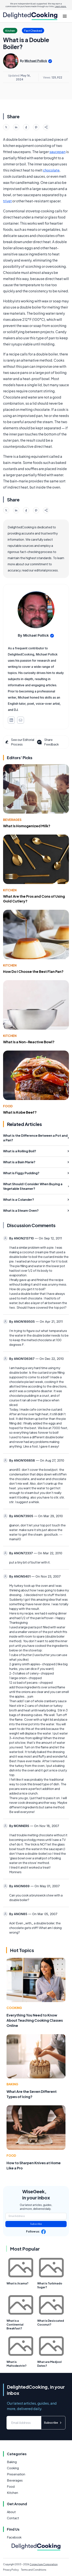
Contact (13, 2518)
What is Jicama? (17, 2283)
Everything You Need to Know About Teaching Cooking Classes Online (35, 2020)
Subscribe (36, 2223)
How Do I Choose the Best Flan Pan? (33, 971)
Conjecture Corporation (44, 2564)
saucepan (57, 151)
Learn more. (60, 6)
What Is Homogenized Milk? (26, 826)
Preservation (16, 2474)
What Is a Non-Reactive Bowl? (29, 1042)
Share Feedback (47, 742)
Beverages (12, 820)
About (11, 2512)
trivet (7, 201)
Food (8, 1106)
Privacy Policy (11, 2569)
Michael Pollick (36, 61)
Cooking (14, 2008)
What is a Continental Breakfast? (15, 2324)
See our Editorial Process (19, 742)
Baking (12, 2084)
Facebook (14, 2537)
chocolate (51, 170)
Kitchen (10, 890)
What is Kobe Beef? (20, 1112)
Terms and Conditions (33, 2569)
